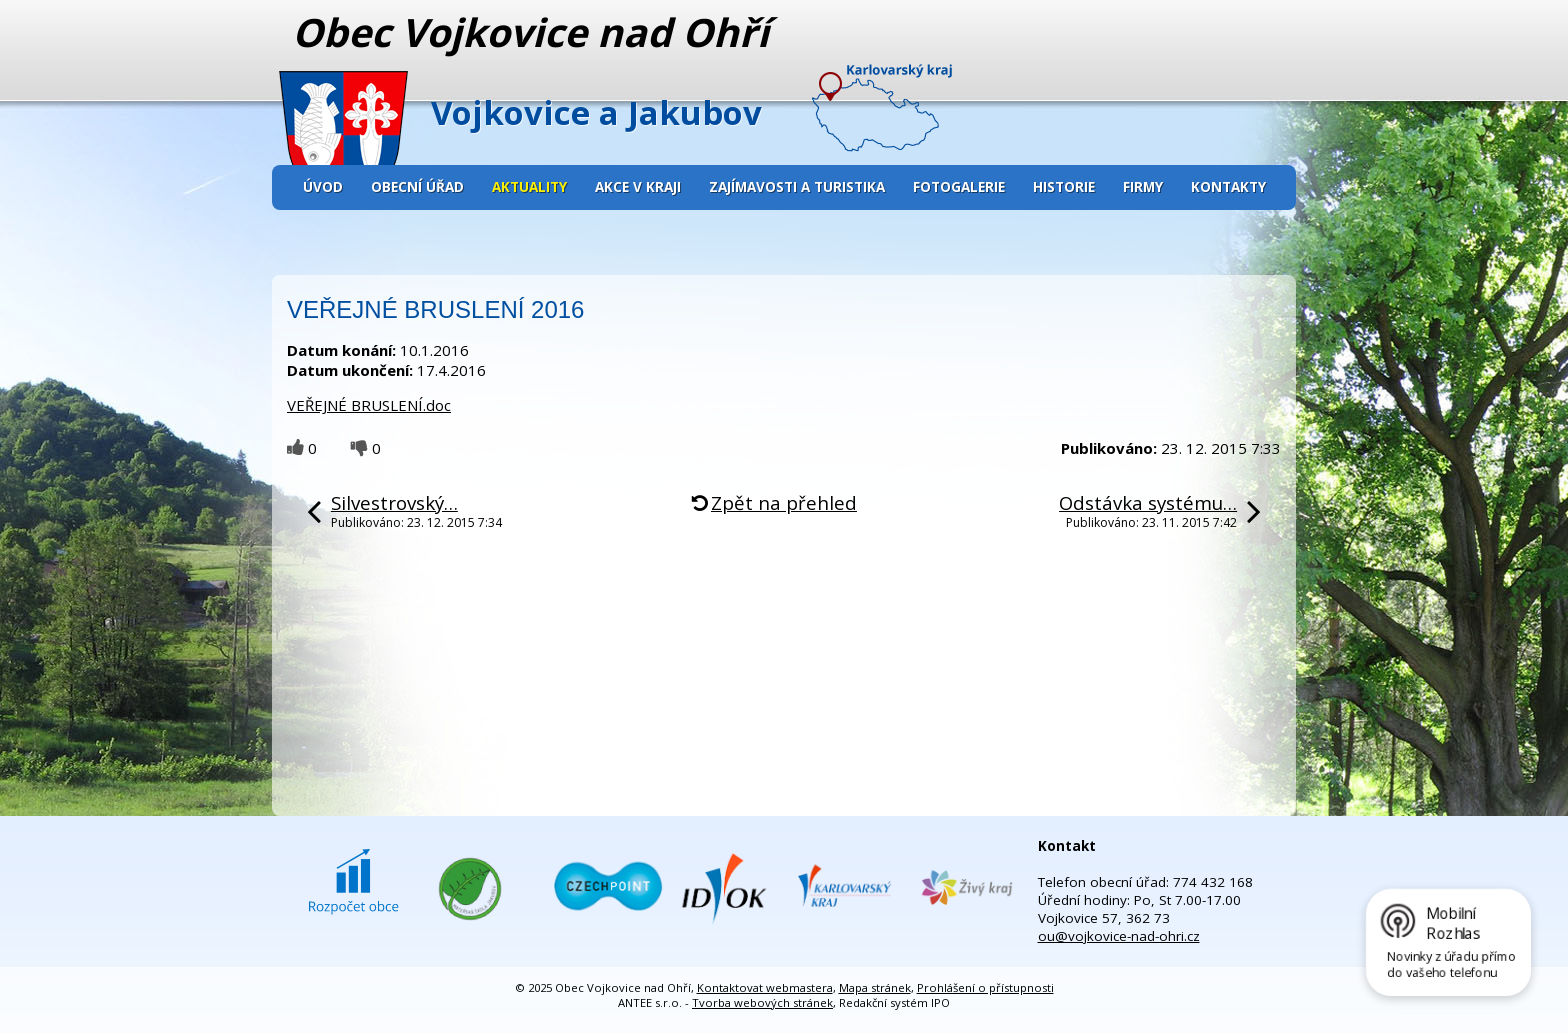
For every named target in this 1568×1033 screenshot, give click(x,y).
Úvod (323, 187)
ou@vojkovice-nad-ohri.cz (1119, 936)
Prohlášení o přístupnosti (985, 987)
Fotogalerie (959, 187)
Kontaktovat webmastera (765, 987)
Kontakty (1228, 187)
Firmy (1143, 187)
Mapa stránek (875, 987)
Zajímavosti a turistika (797, 187)
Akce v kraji (638, 187)
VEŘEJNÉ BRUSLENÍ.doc (369, 405)
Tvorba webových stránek (762, 1002)
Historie (1064, 187)
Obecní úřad (417, 187)
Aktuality (529, 187)
